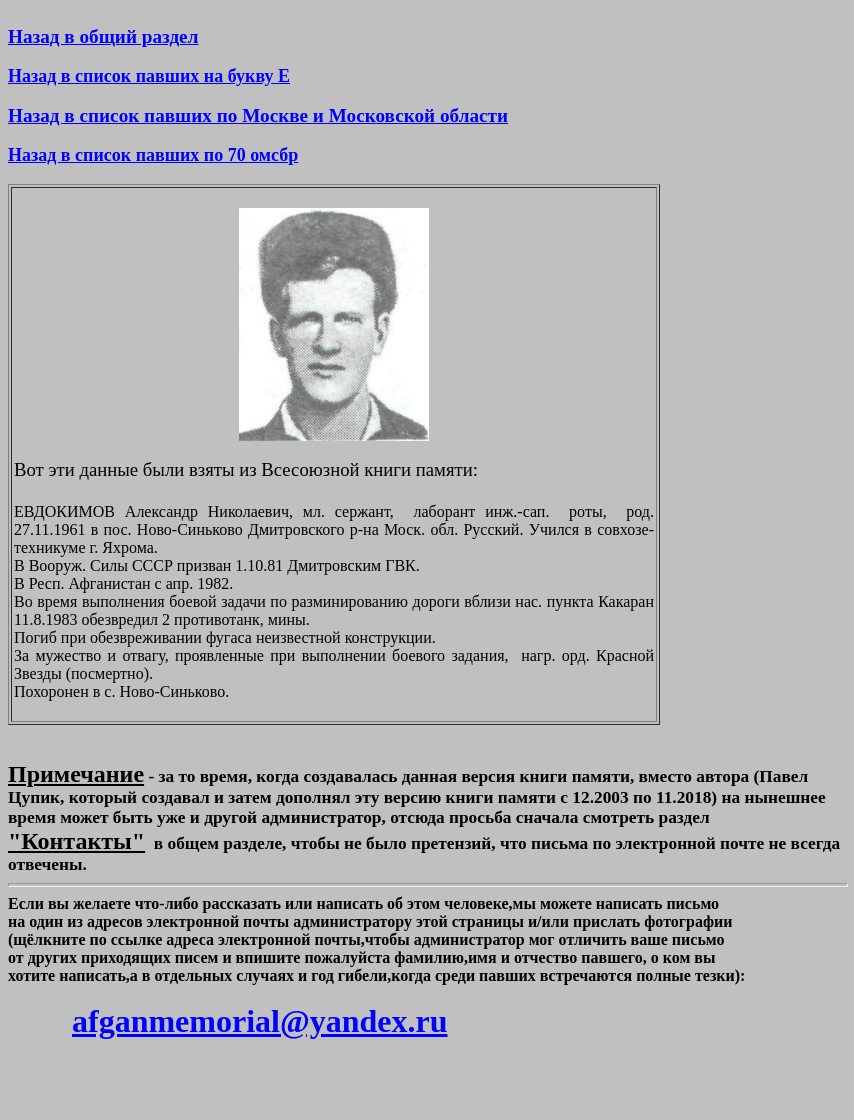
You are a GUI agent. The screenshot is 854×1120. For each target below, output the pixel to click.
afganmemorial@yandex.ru (260, 1021)
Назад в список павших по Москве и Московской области (258, 115)
